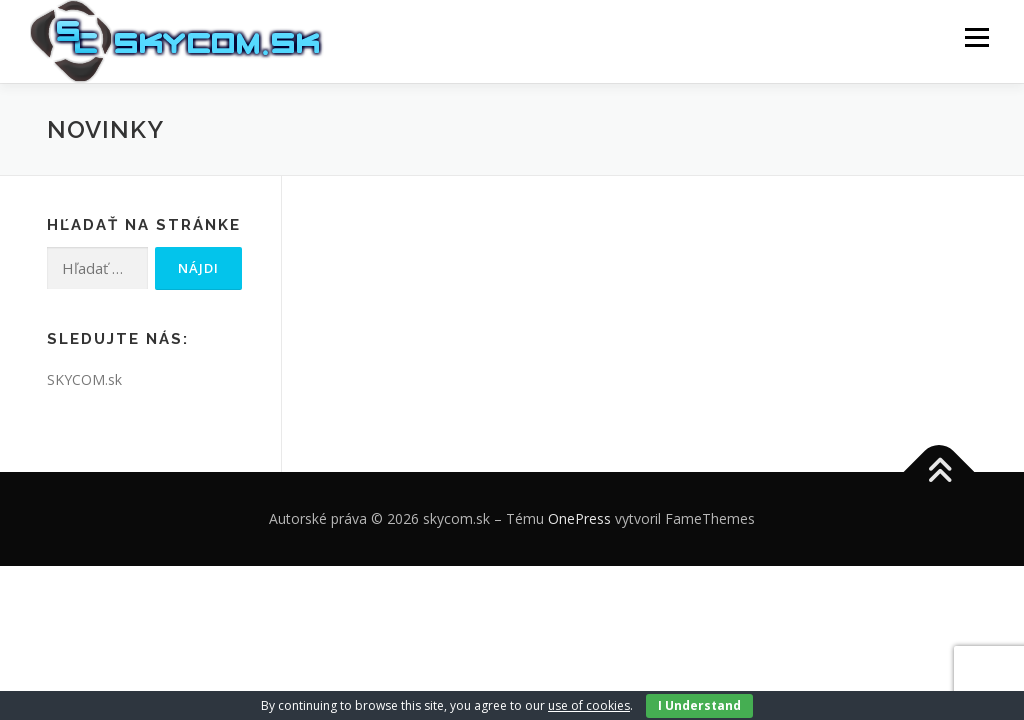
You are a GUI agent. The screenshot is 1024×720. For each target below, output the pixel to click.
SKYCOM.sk (84, 379)
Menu (976, 37)
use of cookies (589, 705)
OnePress (579, 518)
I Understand (699, 705)
